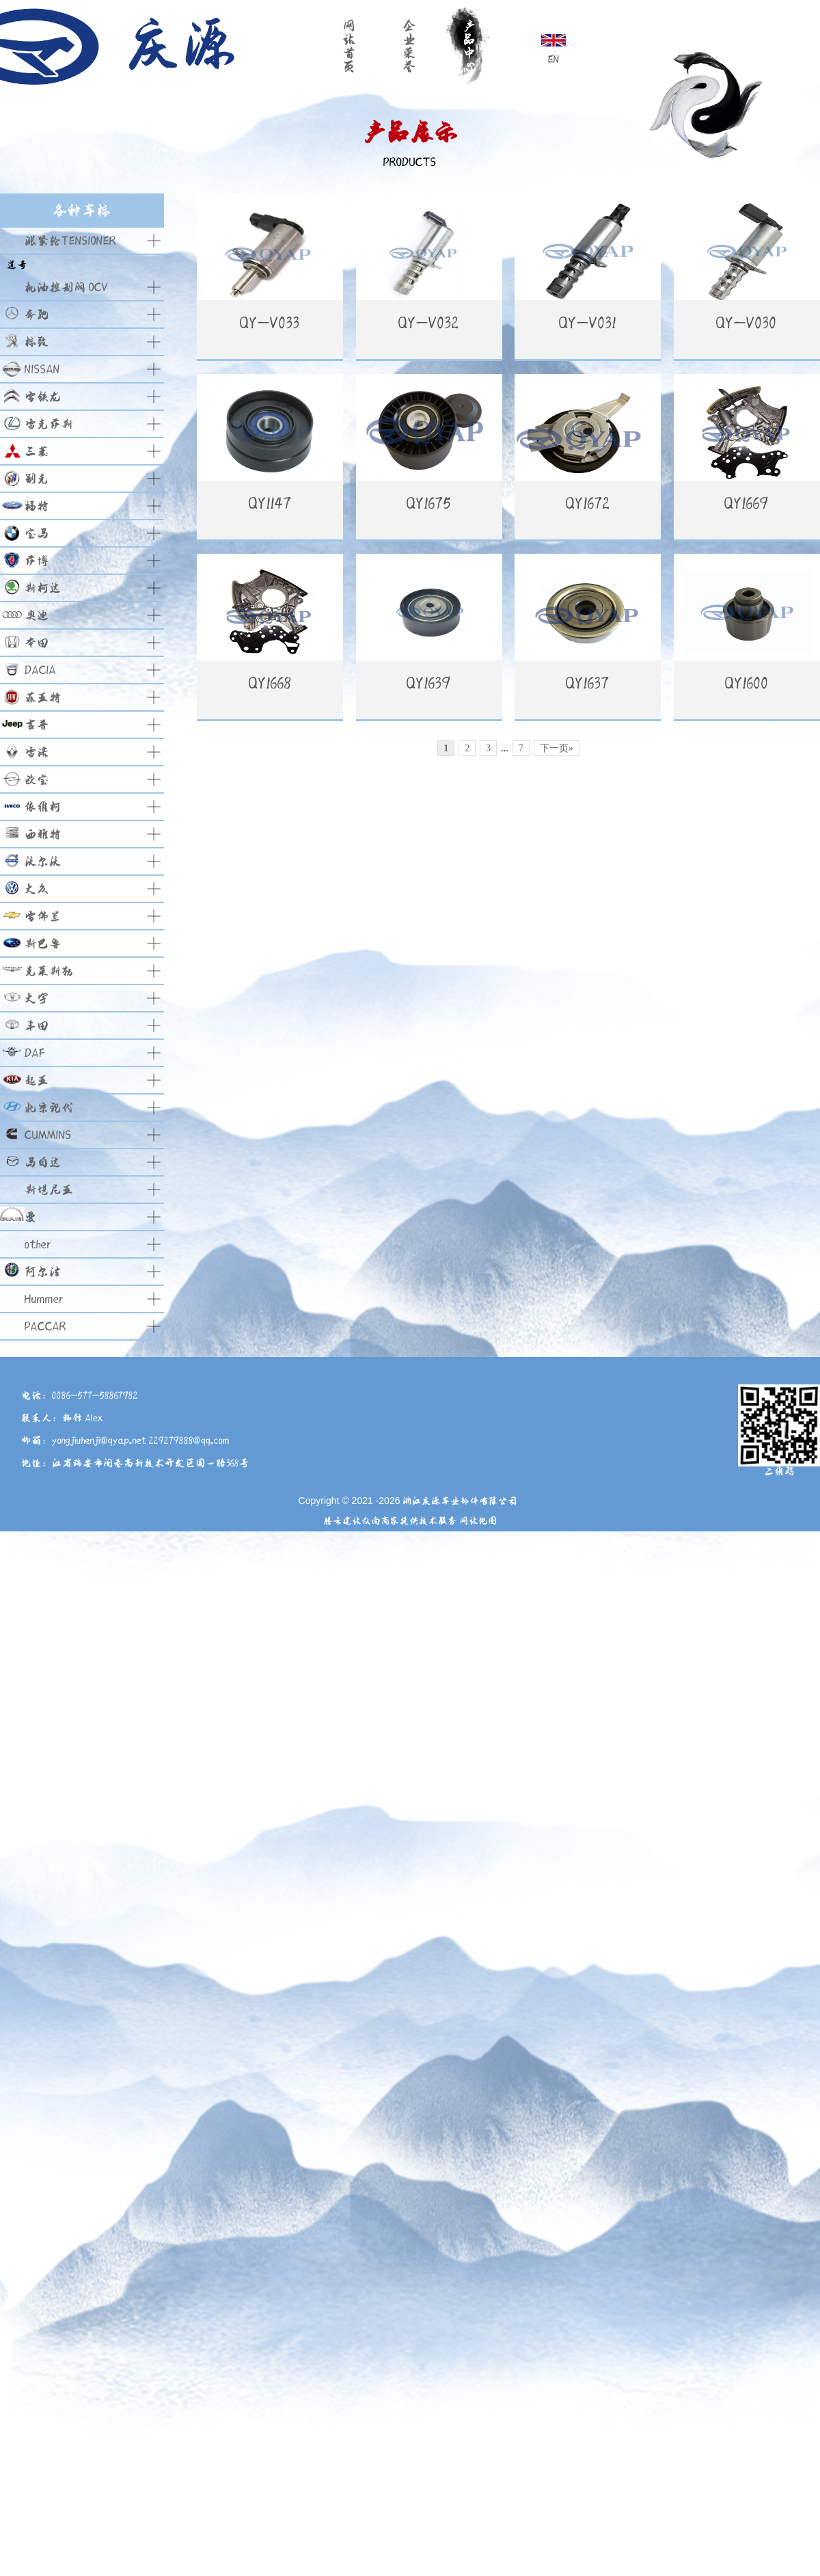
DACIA (40, 670)
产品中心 (469, 46)
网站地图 (478, 1521)
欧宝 (37, 779)
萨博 (37, 560)
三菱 (37, 451)
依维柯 (43, 807)
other (38, 1244)
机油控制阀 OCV (67, 287)
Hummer (44, 1299)
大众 (37, 889)
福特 (37, 506)
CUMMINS (48, 1135)
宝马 (37, 533)
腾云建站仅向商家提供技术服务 (390, 1521)
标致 (37, 342)
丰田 (37, 1025)
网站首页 (349, 46)
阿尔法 (43, 1271)
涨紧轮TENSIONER (70, 240)
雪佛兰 (43, 916)
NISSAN (42, 369)
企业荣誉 (409, 46)
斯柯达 (43, 588)
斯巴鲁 (43, 943)
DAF (35, 1053)
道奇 (17, 264)
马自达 (43, 1162)
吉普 (37, 725)
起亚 (37, 1080)
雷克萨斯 (49, 424)
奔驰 (37, 314)
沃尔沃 (43, 861)
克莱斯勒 (49, 971)
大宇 (37, 998)
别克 (37, 478)
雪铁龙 (43, 396)
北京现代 (49, 1107)
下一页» (556, 928)
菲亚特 (43, 697)
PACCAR (45, 1326)
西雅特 (43, 834)
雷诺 (37, 752)
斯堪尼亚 (49, 1189)
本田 (37, 642)
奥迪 (37, 615)
